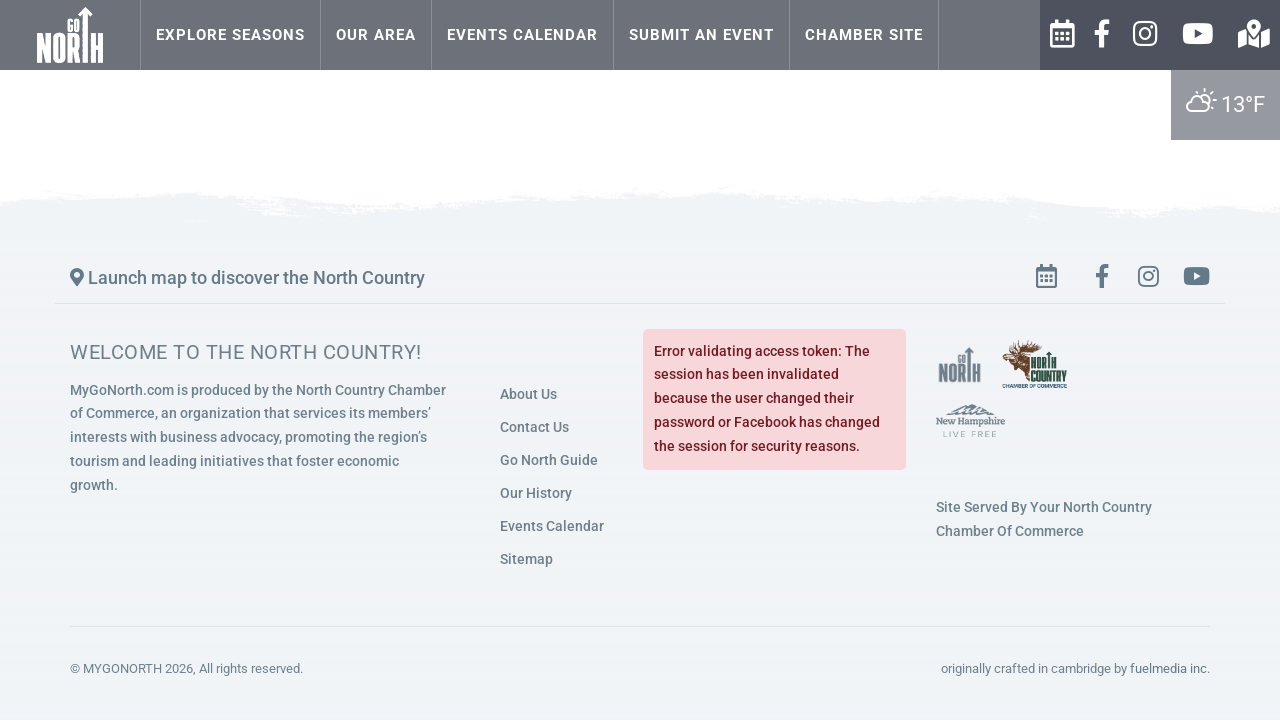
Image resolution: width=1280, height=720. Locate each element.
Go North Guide (549, 460)
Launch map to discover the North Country (247, 277)
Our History (536, 493)
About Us (528, 394)
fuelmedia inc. (1170, 668)
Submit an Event (701, 35)
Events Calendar (522, 35)
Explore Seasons (230, 35)
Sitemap (526, 559)
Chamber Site (864, 35)
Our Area (376, 35)
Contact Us (534, 427)
